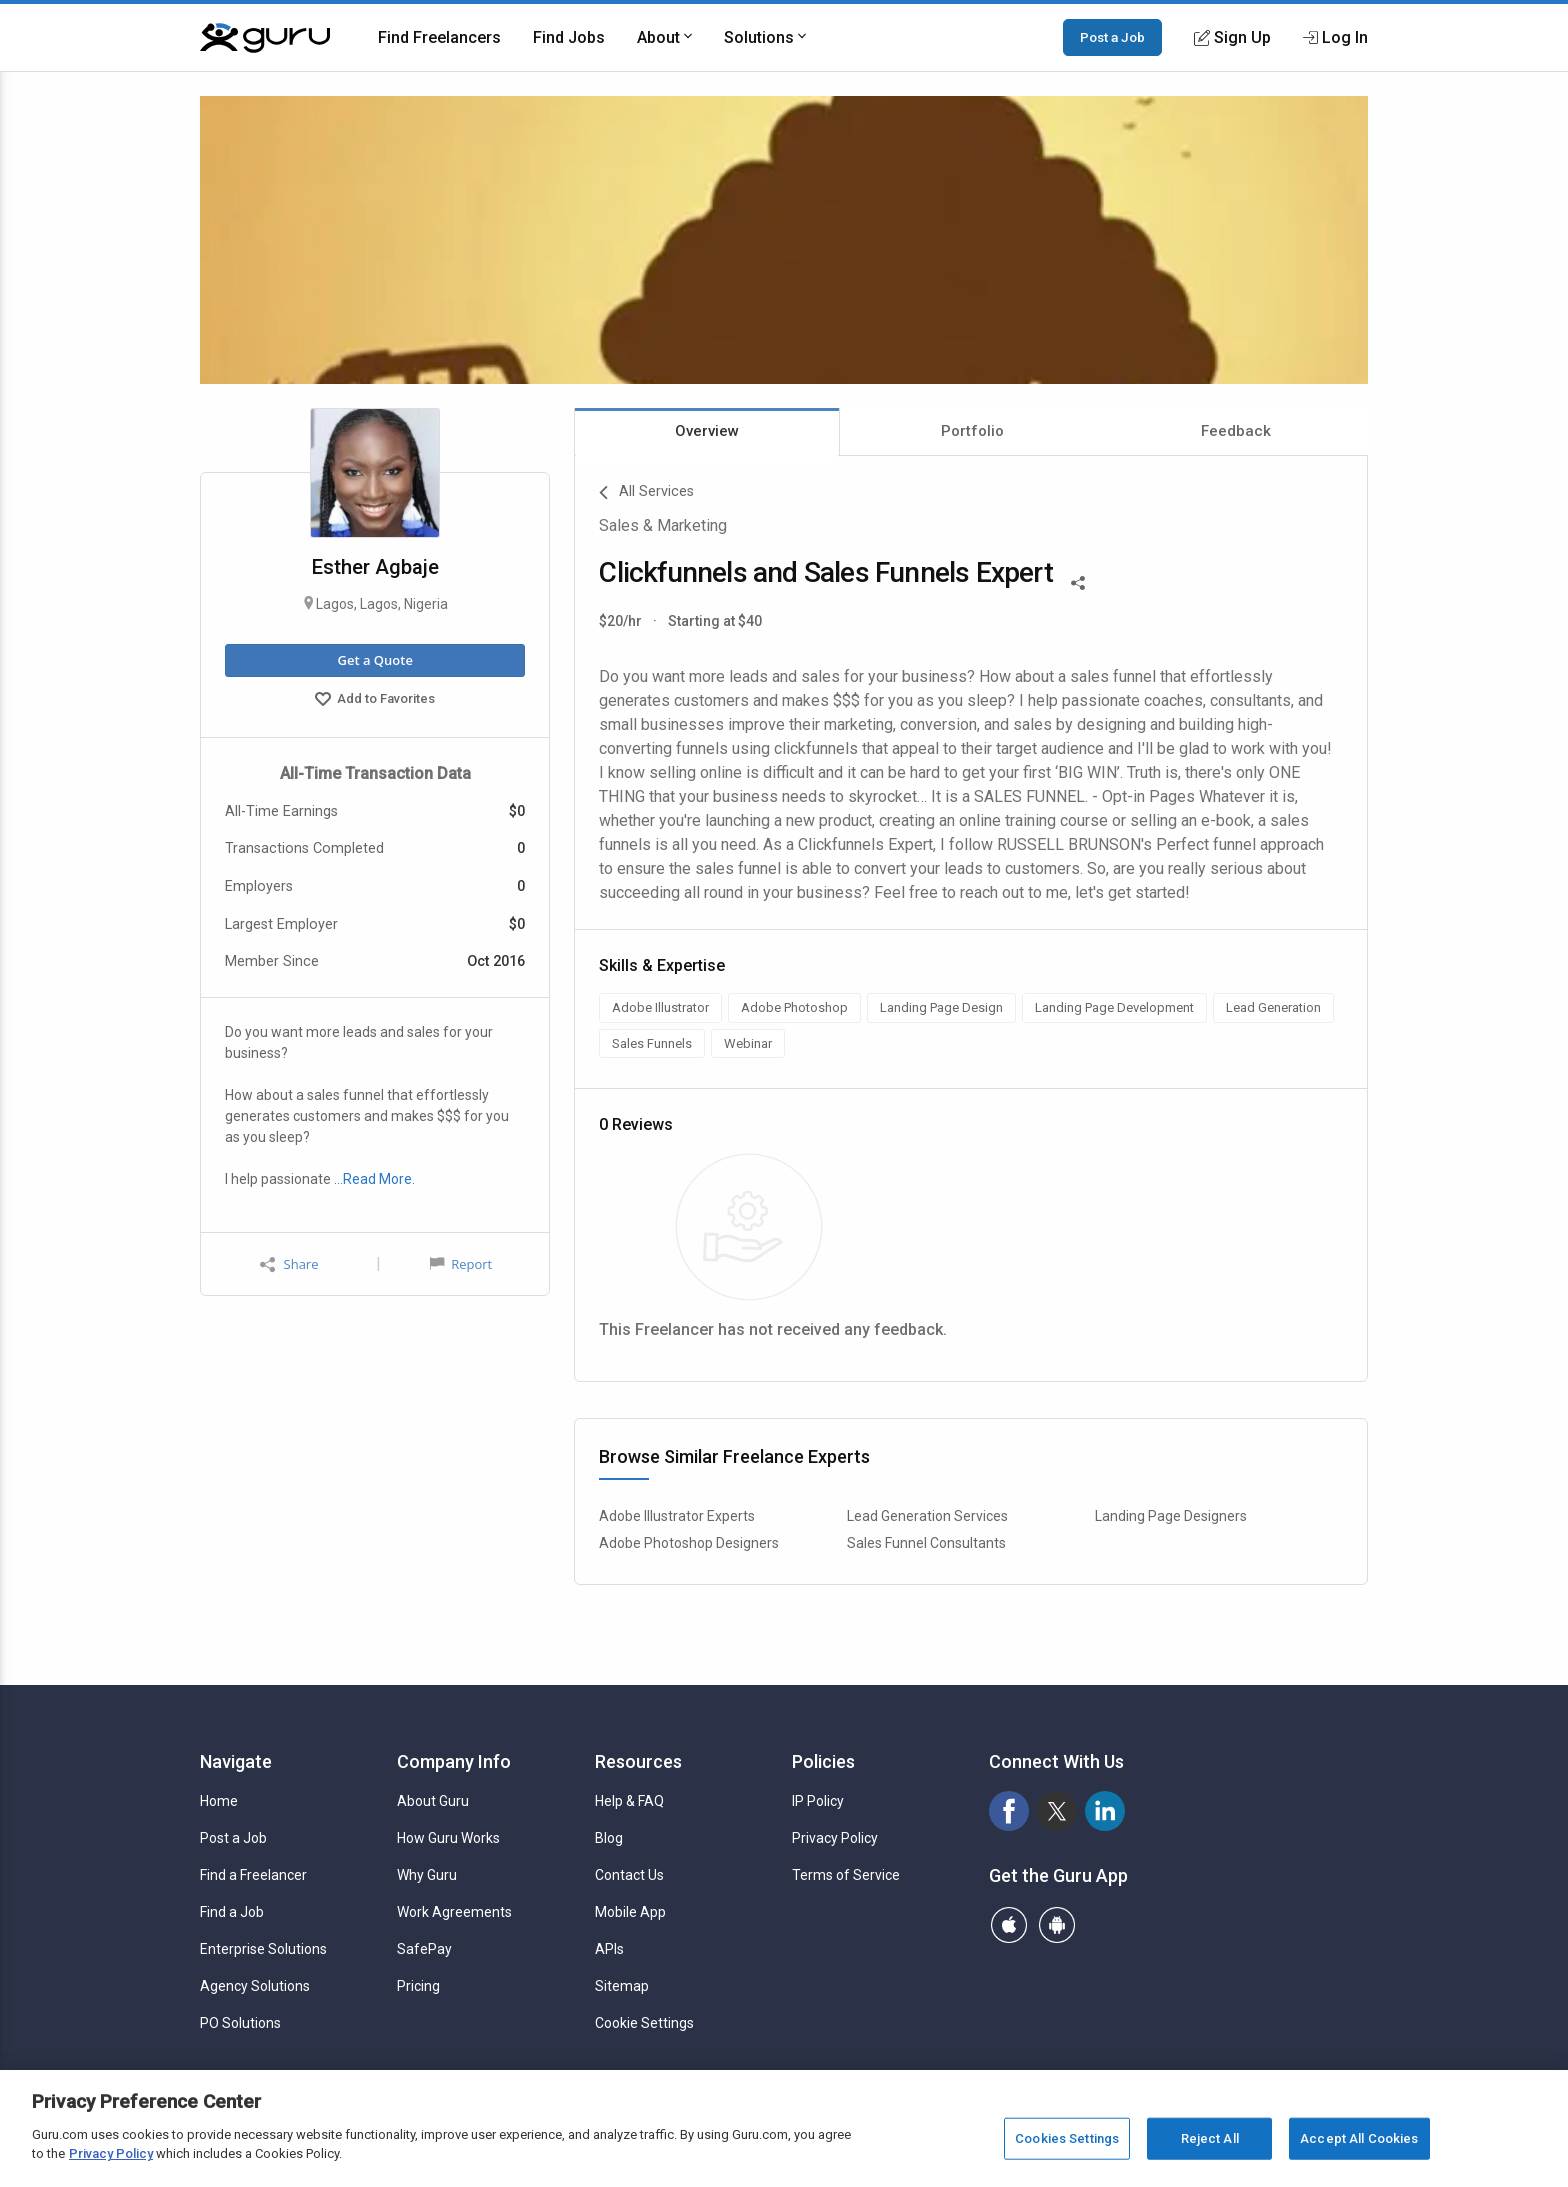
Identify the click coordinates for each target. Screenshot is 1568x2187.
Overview (707, 431)
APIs (609, 1949)
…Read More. (374, 1179)
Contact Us (629, 1875)
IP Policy (818, 1801)
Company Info (454, 1761)
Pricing (418, 1986)
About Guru (433, 1801)
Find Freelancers (439, 37)
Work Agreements (454, 1912)
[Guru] (265, 38)
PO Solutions (240, 2023)
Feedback (1236, 431)
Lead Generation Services (927, 1516)
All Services (646, 493)
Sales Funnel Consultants (926, 1543)
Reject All (1210, 2138)
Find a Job (232, 1912)
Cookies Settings (1067, 2138)
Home (219, 1801)
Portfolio (972, 431)
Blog (609, 1838)
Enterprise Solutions (263, 1949)
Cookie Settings (644, 2023)
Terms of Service (846, 1875)
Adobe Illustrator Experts (677, 1516)
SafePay (424, 1949)
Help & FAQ (629, 1801)
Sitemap (622, 1986)
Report (461, 1264)
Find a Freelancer (253, 1875)
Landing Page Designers (1171, 1516)
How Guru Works (448, 1838)
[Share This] (1078, 581)
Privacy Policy (835, 1838)
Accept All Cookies (1359, 2138)
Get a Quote (374, 660)
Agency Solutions (255, 1986)
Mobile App (630, 1912)
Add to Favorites (375, 701)
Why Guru (427, 1875)
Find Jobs (569, 37)
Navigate (236, 1761)
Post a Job (1112, 37)
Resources (638, 1761)
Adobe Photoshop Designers (689, 1543)
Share (289, 1264)
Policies (823, 1761)
